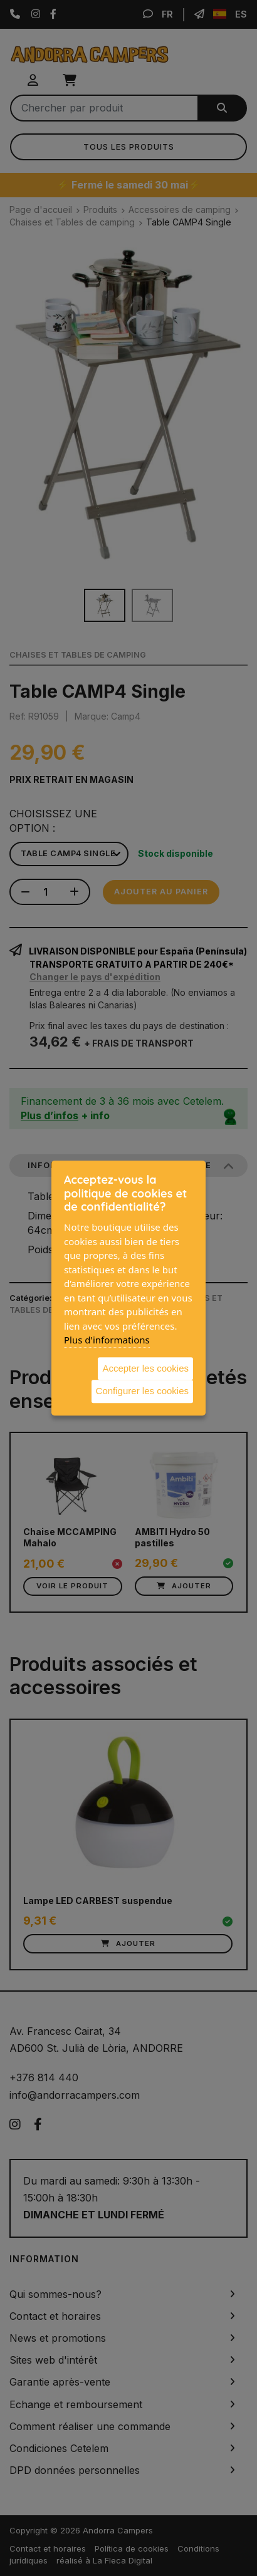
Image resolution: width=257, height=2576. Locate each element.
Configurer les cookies (142, 1390)
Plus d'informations (107, 1339)
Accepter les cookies (145, 1368)
